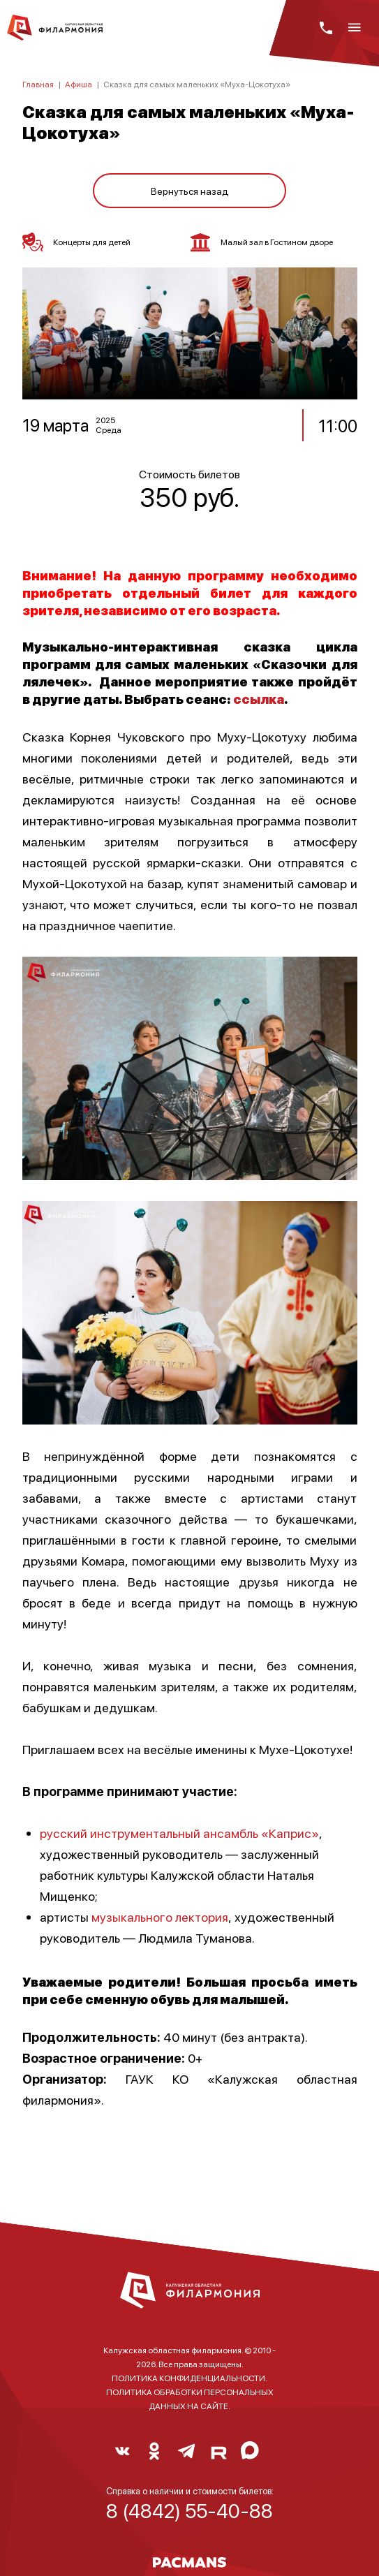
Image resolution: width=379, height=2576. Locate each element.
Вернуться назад (190, 190)
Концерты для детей (76, 242)
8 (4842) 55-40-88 (189, 2510)
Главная (38, 84)
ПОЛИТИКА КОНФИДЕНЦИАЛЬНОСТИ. (189, 2378)
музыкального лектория (159, 1916)
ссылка (258, 698)
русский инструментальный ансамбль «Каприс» (179, 1833)
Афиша (78, 84)
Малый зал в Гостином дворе (261, 242)
